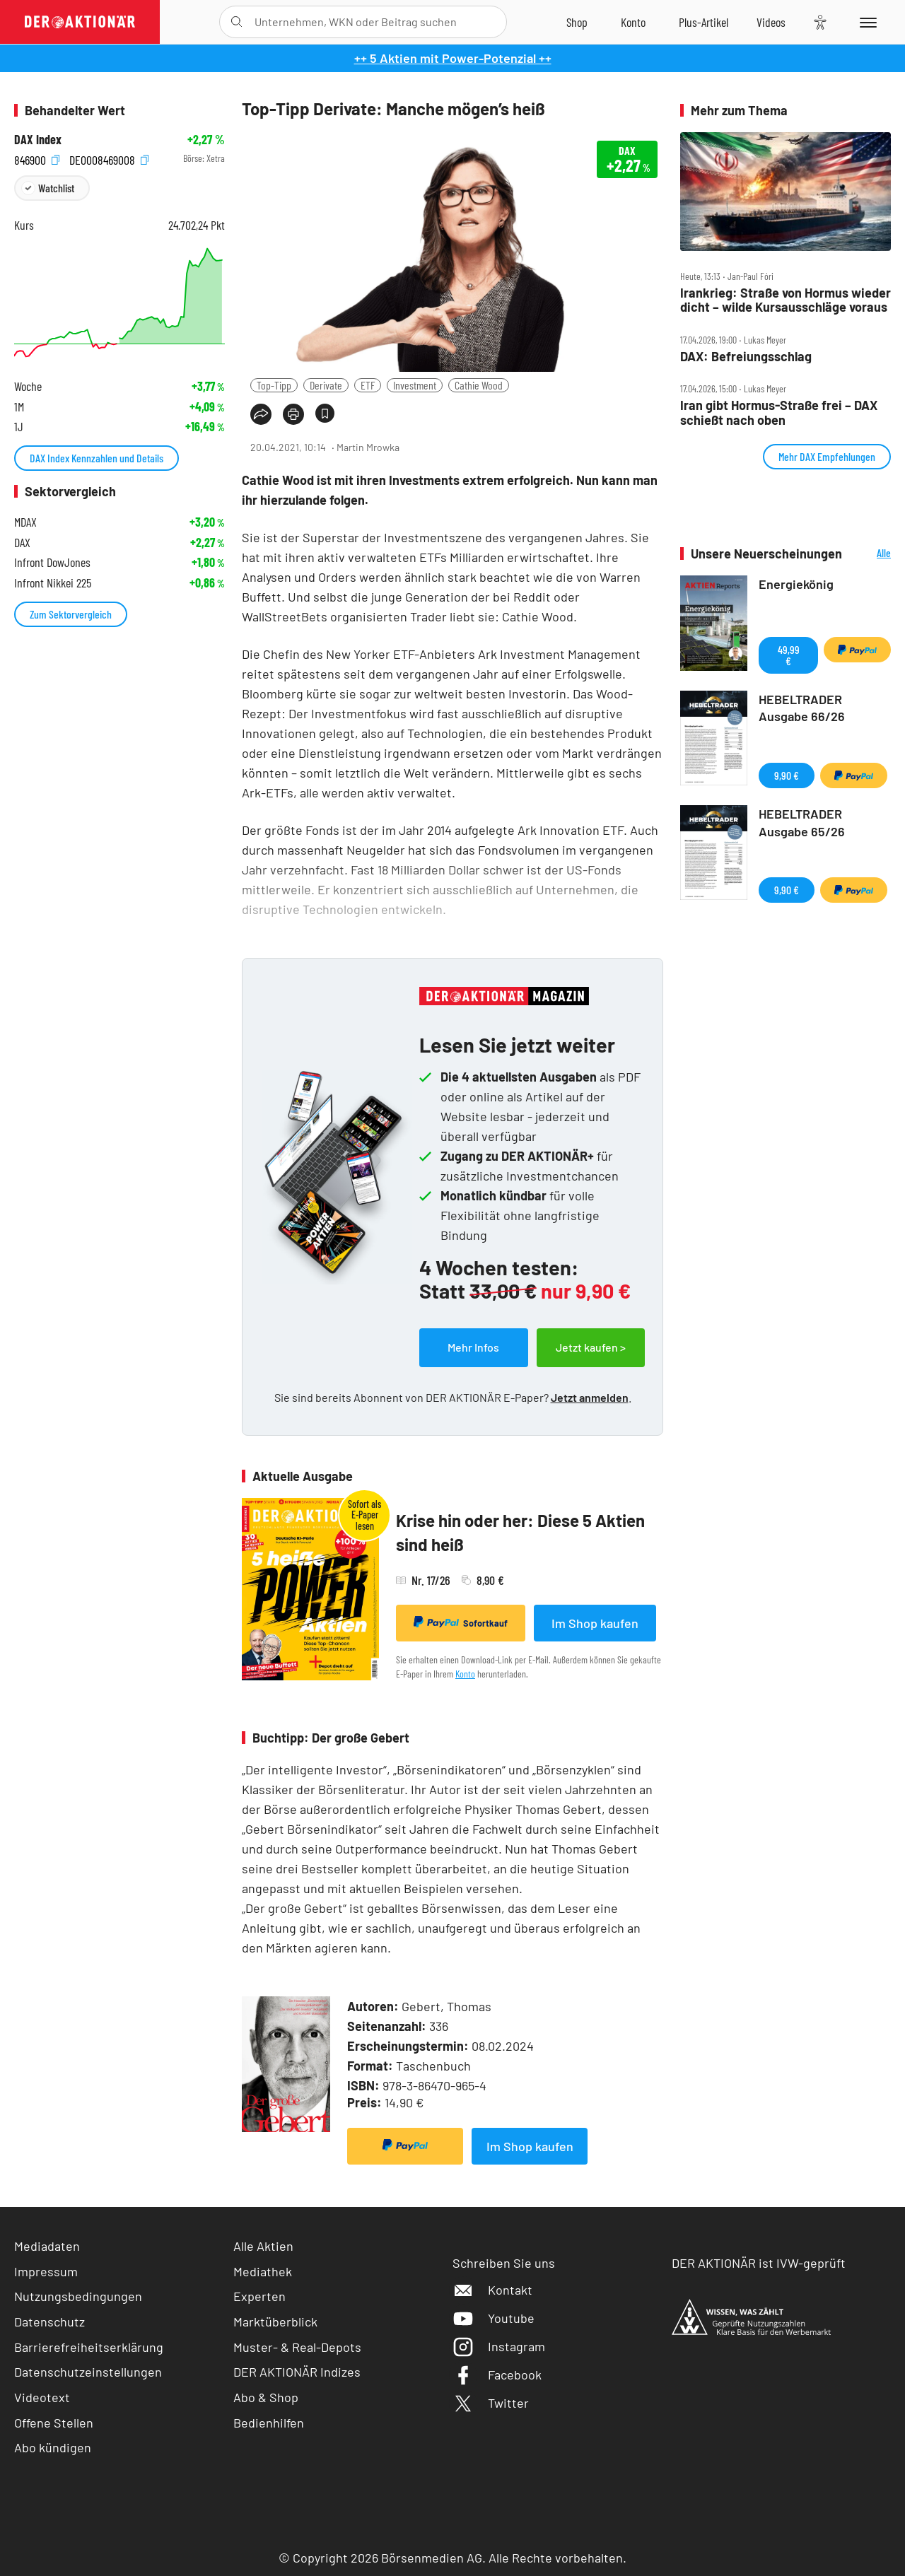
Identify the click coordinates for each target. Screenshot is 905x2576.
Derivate (326, 385)
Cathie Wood (479, 385)
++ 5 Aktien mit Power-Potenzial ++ (452, 58)
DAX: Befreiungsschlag (746, 356)
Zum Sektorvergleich (71, 614)
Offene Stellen (53, 2422)
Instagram (498, 2346)
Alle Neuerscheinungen (870, 553)
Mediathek (262, 2271)
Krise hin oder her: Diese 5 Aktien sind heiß (520, 1532)
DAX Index (38, 139)
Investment (414, 385)
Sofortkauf (461, 1622)
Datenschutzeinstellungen (88, 2372)
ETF (368, 385)
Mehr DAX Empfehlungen (826, 456)
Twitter (490, 2403)
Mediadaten (47, 2246)
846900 (36, 159)
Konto (465, 1674)
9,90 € (786, 775)
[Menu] (866, 22)
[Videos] (771, 22)
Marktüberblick (275, 2321)
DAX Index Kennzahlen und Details (96, 457)
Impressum (46, 2271)
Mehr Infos (473, 1347)
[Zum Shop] (577, 22)
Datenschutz (49, 2321)
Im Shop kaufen (594, 1623)
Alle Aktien (263, 2246)
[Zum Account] (633, 22)
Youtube (493, 2318)
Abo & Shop (265, 2397)
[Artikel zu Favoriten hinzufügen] (324, 413)
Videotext (42, 2397)
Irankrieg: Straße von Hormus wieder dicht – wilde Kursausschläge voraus (785, 300)
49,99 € (789, 655)
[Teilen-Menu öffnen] (261, 414)
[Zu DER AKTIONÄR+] (703, 22)
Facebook (497, 2374)
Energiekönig (796, 584)
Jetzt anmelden (590, 1397)
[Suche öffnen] (236, 22)
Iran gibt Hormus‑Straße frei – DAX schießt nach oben (778, 412)
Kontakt (492, 2289)
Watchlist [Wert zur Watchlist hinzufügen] (56, 187)
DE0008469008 (108, 159)
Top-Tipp (274, 385)
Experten (259, 2296)
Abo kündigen (52, 2447)
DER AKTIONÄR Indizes (297, 2371)
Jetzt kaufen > (591, 1347)
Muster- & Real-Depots (297, 2347)
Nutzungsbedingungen (78, 2296)
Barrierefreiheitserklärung (88, 2347)
